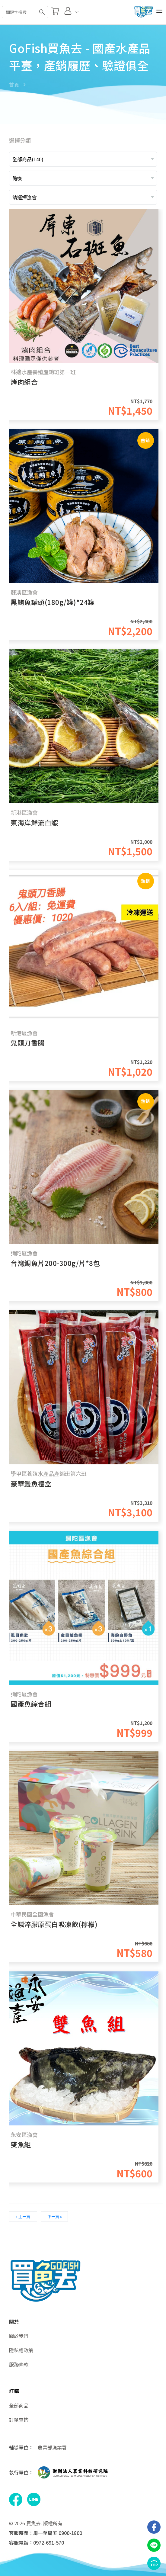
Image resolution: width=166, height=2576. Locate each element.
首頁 (14, 84)
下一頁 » (54, 2216)
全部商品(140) (27, 159)
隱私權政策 (21, 2350)
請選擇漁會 (24, 197)
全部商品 (18, 2405)
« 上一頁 (23, 2216)
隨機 (17, 178)
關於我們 (18, 2336)
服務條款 (18, 2364)
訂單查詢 (18, 2419)
